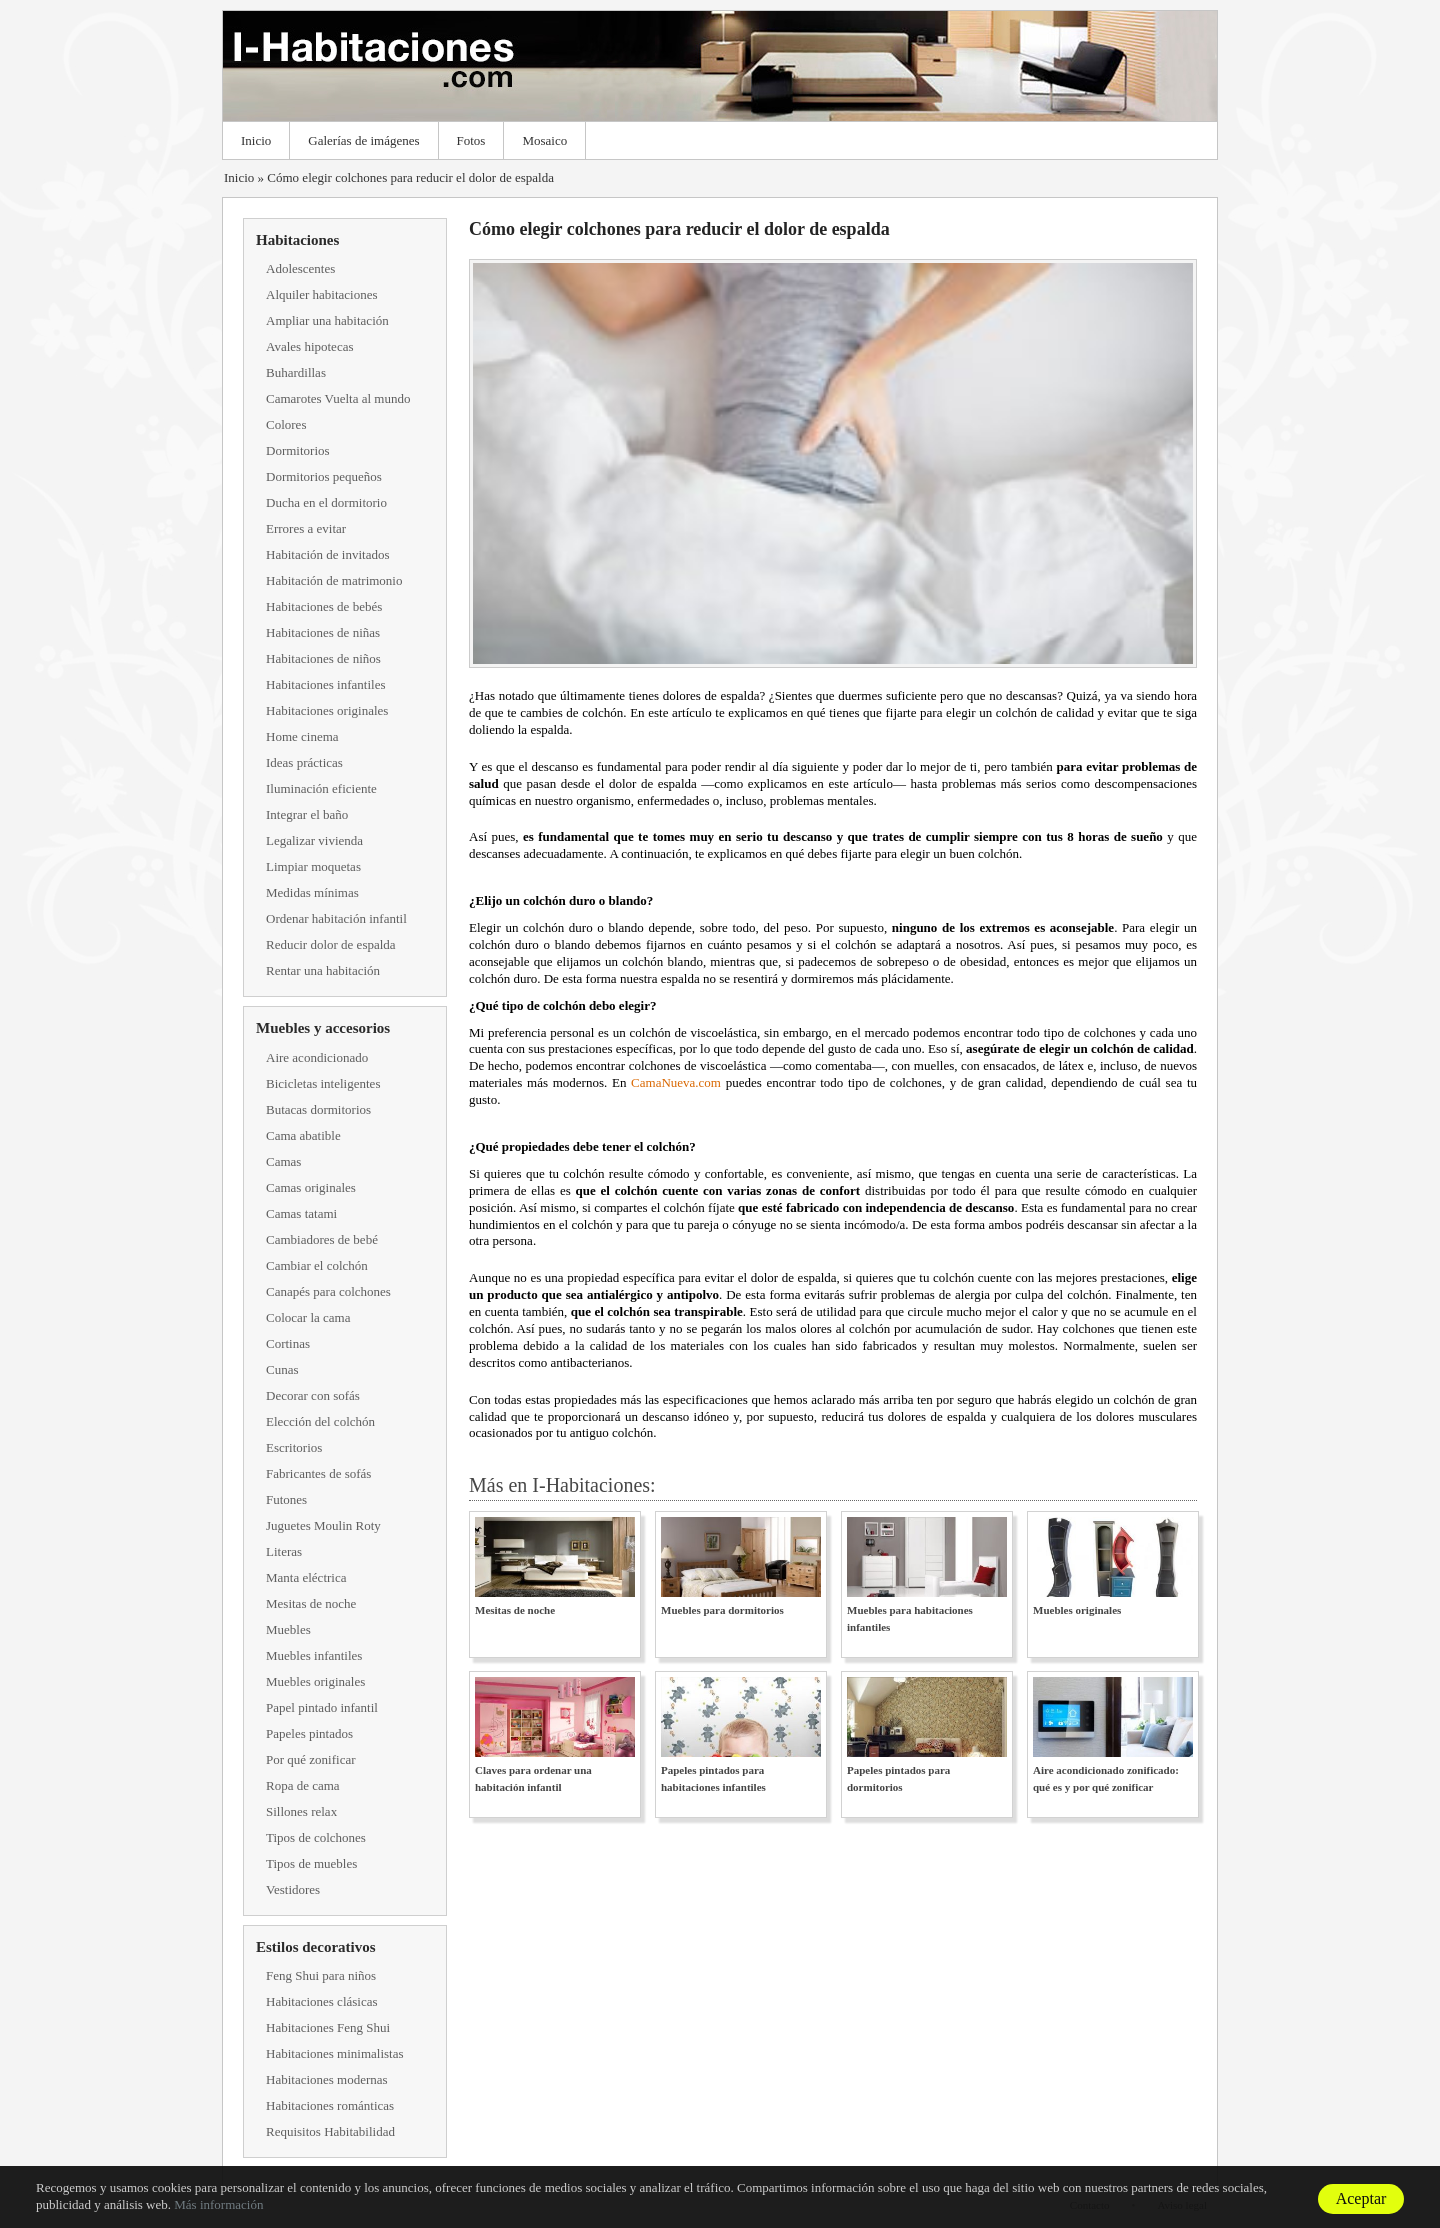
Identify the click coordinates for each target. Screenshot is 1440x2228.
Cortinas (288, 1343)
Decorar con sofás (313, 1395)
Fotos (471, 140)
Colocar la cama (308, 1317)
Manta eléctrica (306, 1577)
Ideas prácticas (304, 762)
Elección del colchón (320, 1421)
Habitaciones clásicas (322, 2001)
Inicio (256, 140)
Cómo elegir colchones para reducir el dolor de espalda (410, 177)
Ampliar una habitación (327, 320)
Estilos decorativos (316, 1947)
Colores (286, 424)
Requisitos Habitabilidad (330, 2131)
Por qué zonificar (311, 1759)
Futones (286, 1499)
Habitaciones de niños (323, 658)
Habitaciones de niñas (323, 632)
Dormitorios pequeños (324, 476)
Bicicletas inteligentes (323, 1083)
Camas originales (311, 1187)
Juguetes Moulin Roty (323, 1525)
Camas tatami (301, 1213)
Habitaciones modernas (327, 2079)
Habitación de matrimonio (334, 580)
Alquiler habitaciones (322, 294)
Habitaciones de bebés (324, 606)
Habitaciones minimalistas (335, 2053)
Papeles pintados (309, 1733)
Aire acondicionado (317, 1057)
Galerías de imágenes (363, 140)
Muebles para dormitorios (722, 1610)
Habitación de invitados (327, 554)
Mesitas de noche (311, 1603)
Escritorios (294, 1447)
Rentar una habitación (323, 970)
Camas (283, 1161)
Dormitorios (298, 450)
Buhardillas (296, 372)
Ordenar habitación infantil (336, 918)
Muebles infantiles (314, 1655)
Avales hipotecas (309, 346)
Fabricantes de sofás (318, 1473)
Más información (218, 2204)
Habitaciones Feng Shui (328, 2027)
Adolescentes (300, 268)
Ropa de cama (303, 1785)
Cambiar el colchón (317, 1265)
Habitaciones (297, 240)
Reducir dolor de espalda (331, 944)
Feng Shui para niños (321, 1975)
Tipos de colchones (316, 1837)
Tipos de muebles (311, 1863)
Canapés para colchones (328, 1291)
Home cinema (302, 736)
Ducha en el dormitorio (326, 502)
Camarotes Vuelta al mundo (338, 398)
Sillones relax (301, 1811)
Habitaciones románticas (330, 2105)
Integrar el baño (307, 814)
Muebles (288, 1629)
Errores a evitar (306, 528)
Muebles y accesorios (323, 1028)
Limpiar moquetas (313, 866)
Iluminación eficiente (321, 788)
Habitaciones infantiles (326, 684)
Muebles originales (315, 1681)
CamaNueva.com (676, 1082)
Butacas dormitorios (318, 1109)
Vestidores (293, 1889)
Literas (284, 1551)
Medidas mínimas (312, 892)
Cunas (282, 1369)
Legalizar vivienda (314, 840)
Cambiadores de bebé (322, 1239)
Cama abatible (303, 1135)
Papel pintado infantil (322, 1707)
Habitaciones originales (327, 710)
